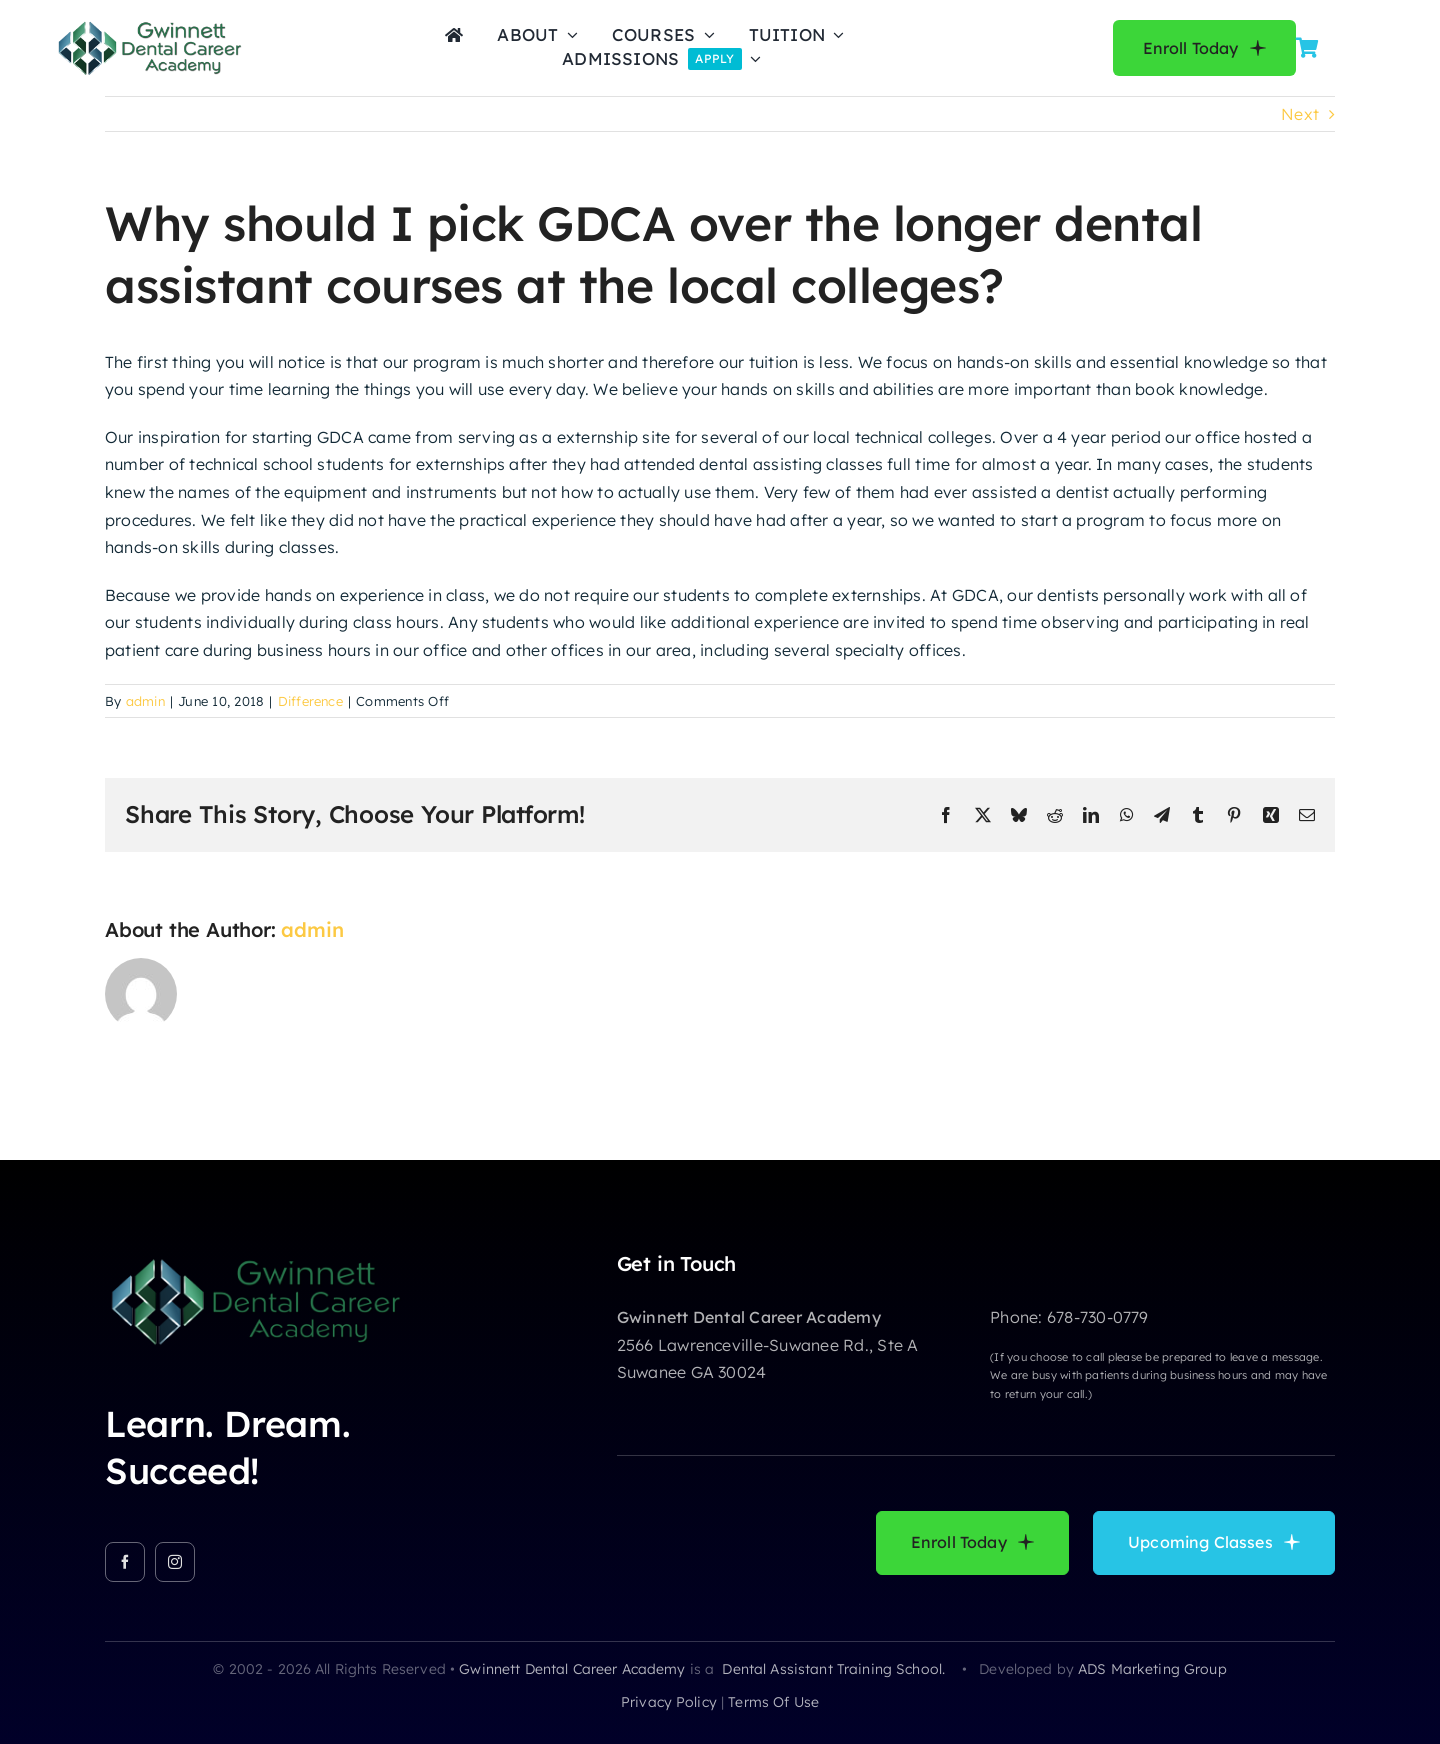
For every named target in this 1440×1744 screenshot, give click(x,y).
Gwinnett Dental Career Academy (572, 1669)
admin (145, 701)
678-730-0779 (1098, 1317)
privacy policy (669, 1702)
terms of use (773, 1702)
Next (1300, 114)
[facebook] (125, 1562)
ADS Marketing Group (1152, 1669)
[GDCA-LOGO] (149, 25)
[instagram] (175, 1562)
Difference (310, 701)
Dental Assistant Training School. (835, 1669)
